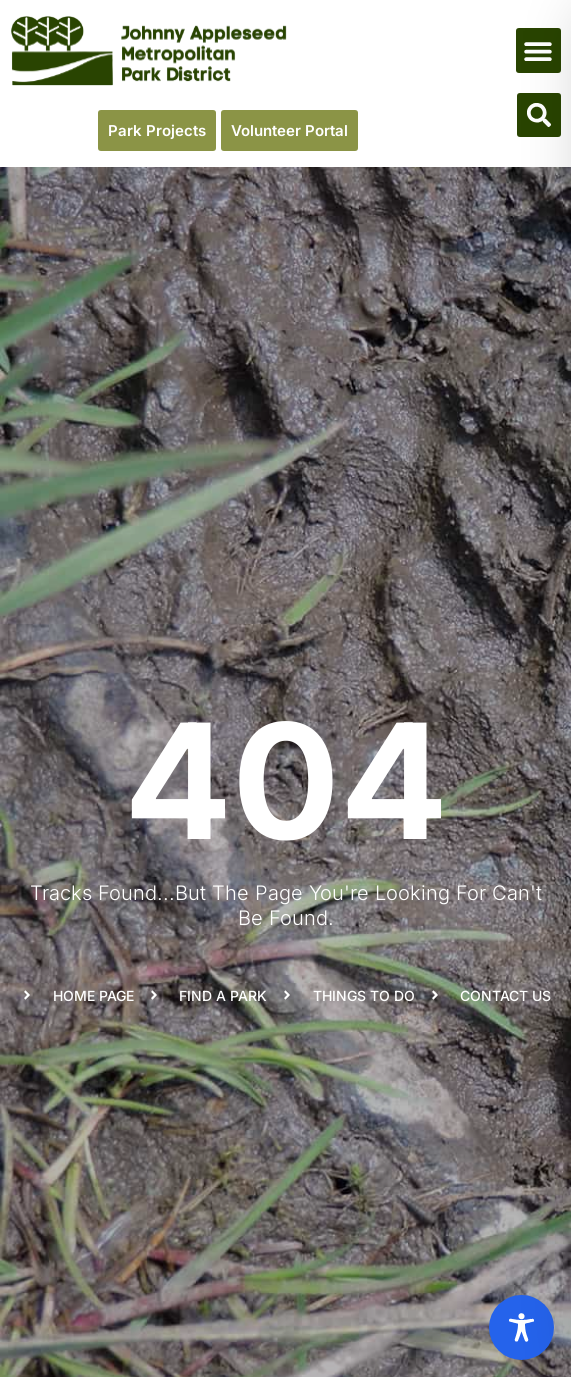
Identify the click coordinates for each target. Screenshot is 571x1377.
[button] (538, 50)
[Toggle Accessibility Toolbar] (521, 1327)
